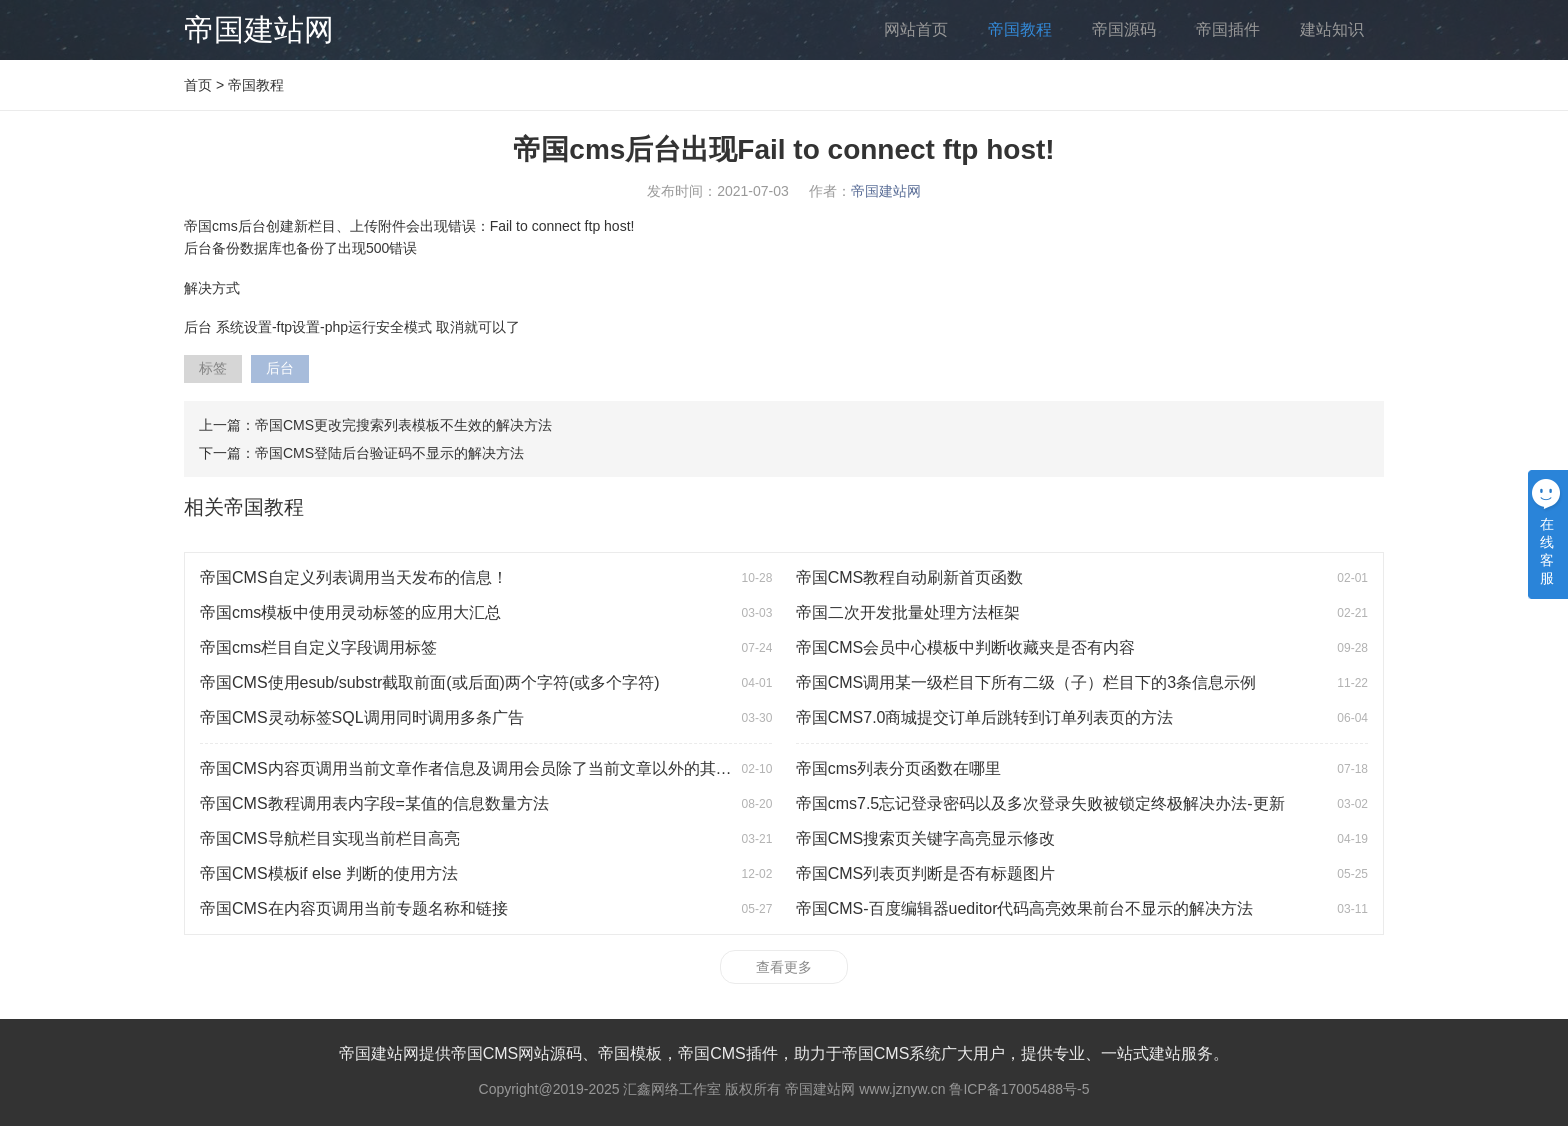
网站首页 (916, 29)
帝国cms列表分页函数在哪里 (898, 768)
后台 (280, 368)
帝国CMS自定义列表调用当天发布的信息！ (354, 577)
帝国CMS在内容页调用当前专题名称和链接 (354, 908)
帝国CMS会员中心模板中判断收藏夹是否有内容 (966, 647)
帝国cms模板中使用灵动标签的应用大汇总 (350, 612)
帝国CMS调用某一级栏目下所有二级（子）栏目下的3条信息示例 (1026, 682)
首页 (198, 85)
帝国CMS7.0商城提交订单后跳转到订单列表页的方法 (985, 717)
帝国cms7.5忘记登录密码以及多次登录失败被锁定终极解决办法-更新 (1040, 803)
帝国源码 (1124, 29)
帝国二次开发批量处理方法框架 (908, 612)
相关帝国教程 (244, 507)
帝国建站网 (259, 29)
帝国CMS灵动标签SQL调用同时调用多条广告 (362, 717)
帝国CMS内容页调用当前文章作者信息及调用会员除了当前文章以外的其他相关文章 (498, 768)
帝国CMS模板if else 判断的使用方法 (329, 873)
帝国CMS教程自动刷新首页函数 (910, 577)
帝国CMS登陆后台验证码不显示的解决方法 (389, 453)
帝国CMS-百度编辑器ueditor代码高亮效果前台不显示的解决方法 (1025, 908)
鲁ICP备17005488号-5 (1019, 1089)
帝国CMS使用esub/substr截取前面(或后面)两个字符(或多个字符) (430, 682)
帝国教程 (1020, 29)
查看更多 (784, 967)
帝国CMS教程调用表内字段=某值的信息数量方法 (374, 803)
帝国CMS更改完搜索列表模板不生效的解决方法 (403, 425)
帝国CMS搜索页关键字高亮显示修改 (926, 838)
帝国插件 (1228, 29)
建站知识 (1332, 29)
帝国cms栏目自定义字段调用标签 (318, 647)
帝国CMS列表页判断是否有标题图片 (926, 873)
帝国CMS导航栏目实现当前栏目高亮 (330, 838)
